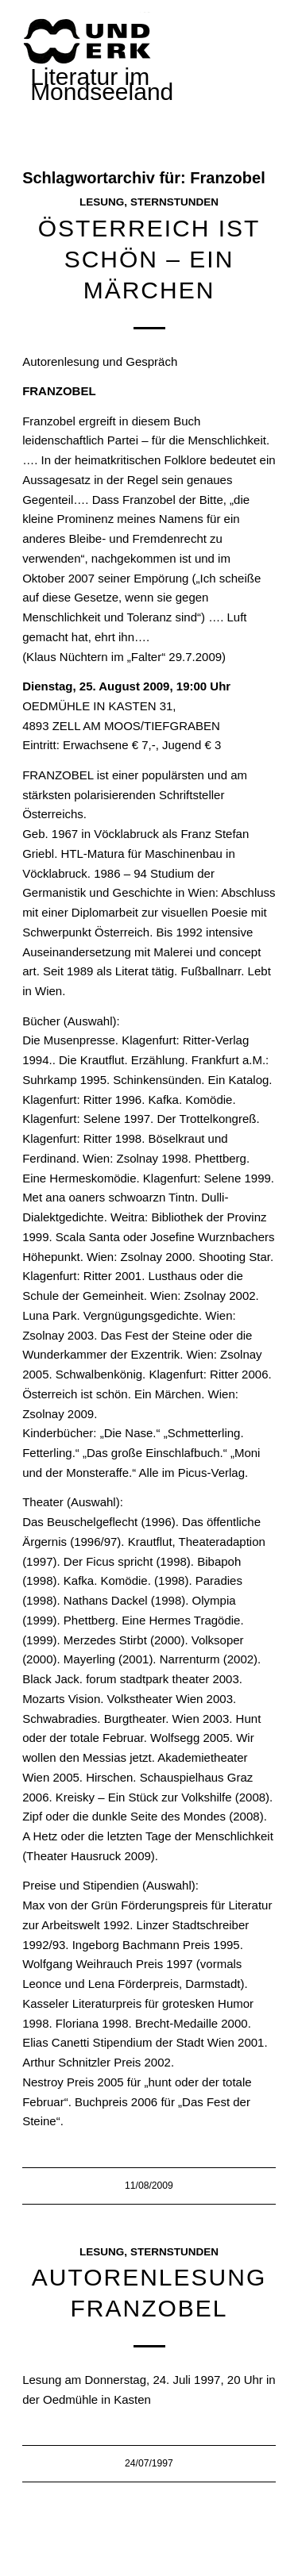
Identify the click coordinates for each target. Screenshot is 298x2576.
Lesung (101, 202)
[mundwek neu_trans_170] (89, 40)
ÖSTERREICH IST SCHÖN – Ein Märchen (149, 259)
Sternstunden (174, 202)
